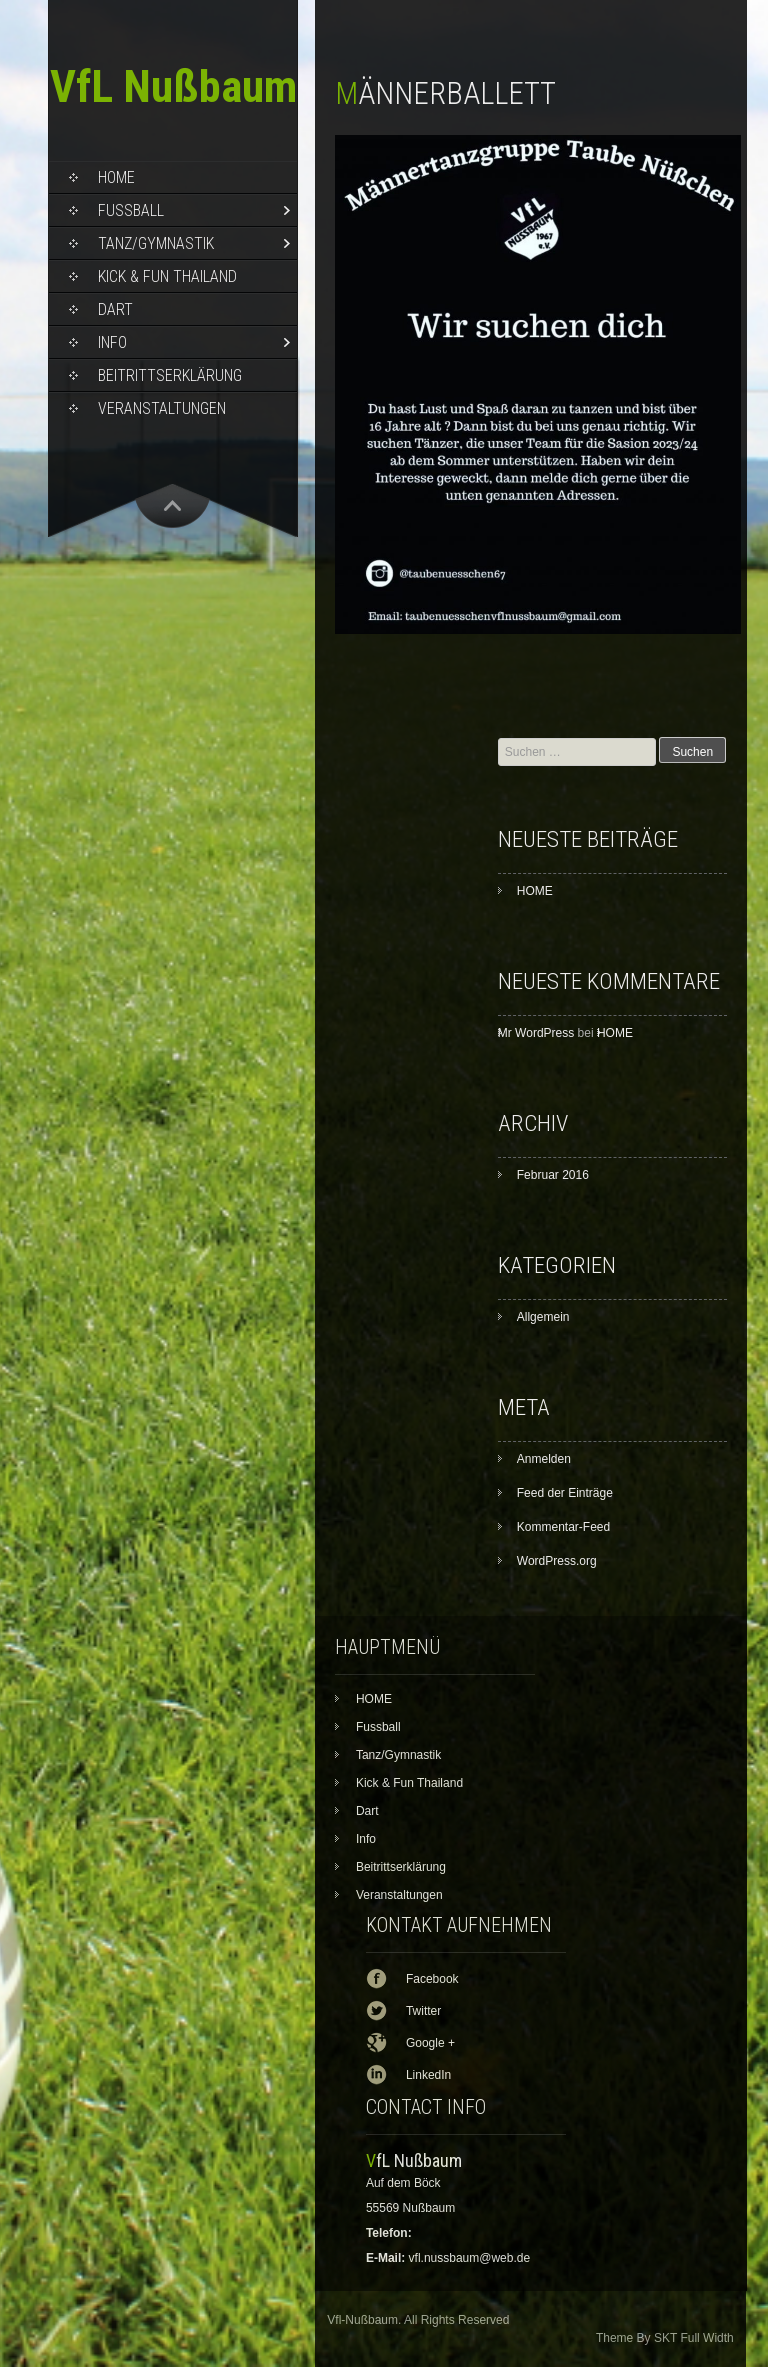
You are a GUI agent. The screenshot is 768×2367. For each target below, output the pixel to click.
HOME (116, 177)
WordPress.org (557, 1561)
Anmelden (544, 1459)
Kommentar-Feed (563, 1527)
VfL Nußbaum (173, 86)
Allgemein (543, 1317)
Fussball (131, 210)
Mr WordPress (536, 1033)
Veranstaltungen (162, 408)
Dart (115, 309)
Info (112, 342)
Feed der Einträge (565, 1493)
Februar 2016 (553, 1175)
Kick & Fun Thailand (167, 276)
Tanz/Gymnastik (156, 243)
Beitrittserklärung (170, 375)
